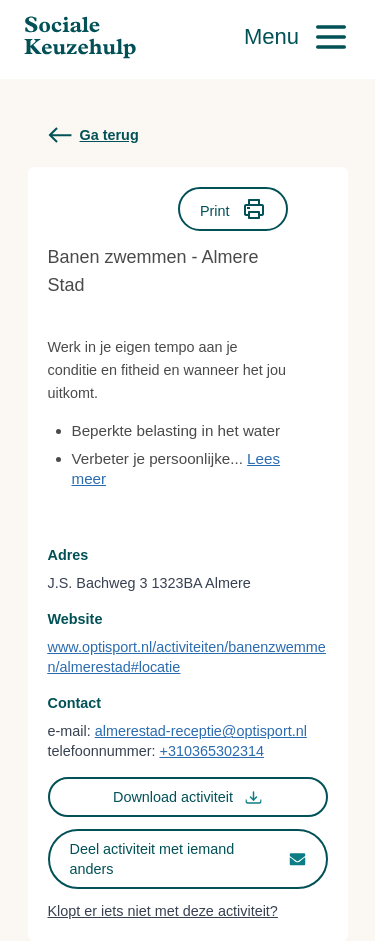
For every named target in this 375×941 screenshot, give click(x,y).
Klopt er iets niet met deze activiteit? (163, 911)
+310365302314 (211, 751)
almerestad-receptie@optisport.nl (201, 731)
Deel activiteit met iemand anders (188, 859)
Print (233, 209)
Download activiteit (187, 797)
